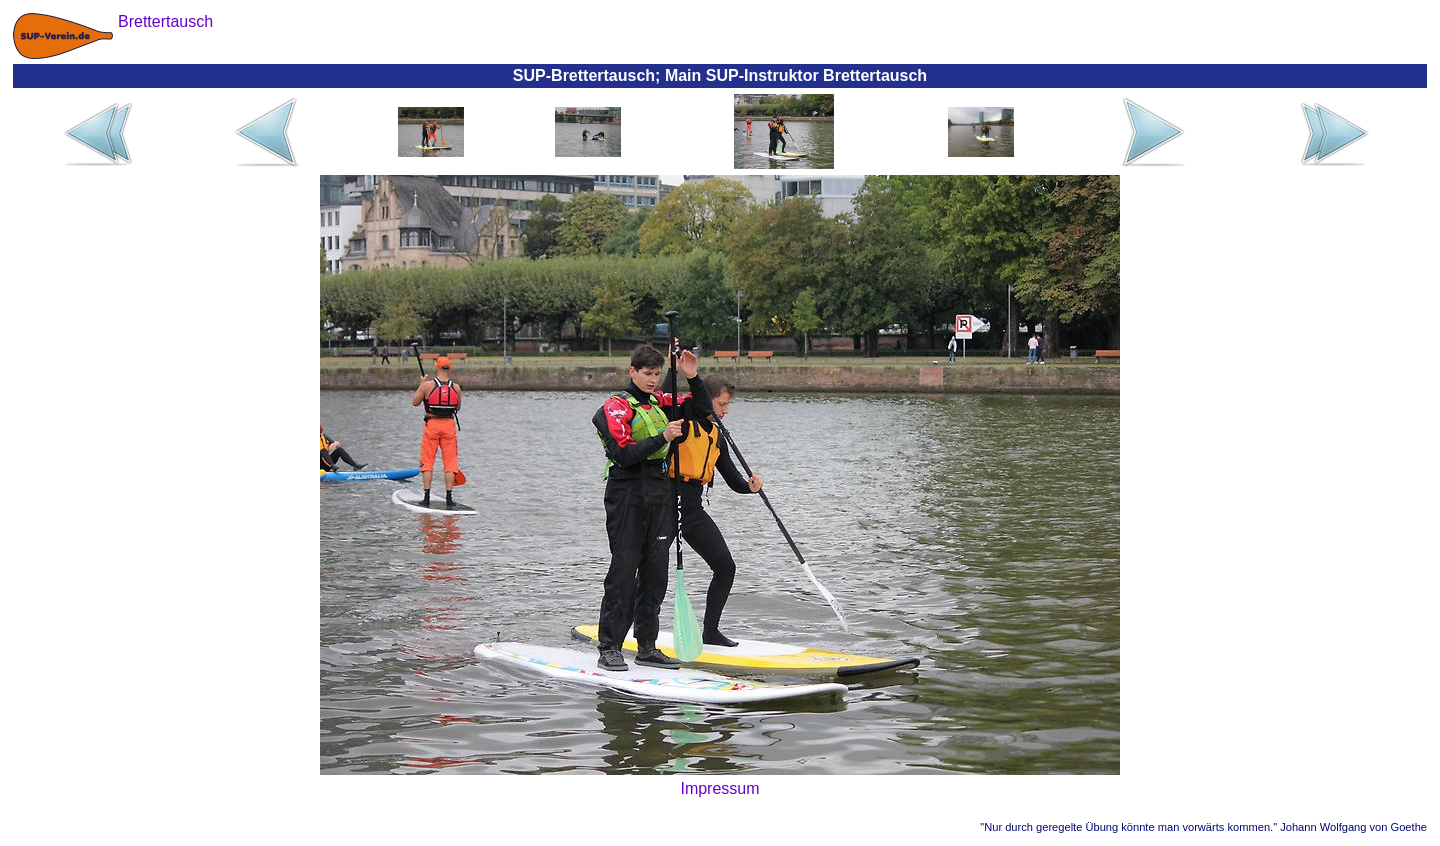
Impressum (719, 788)
